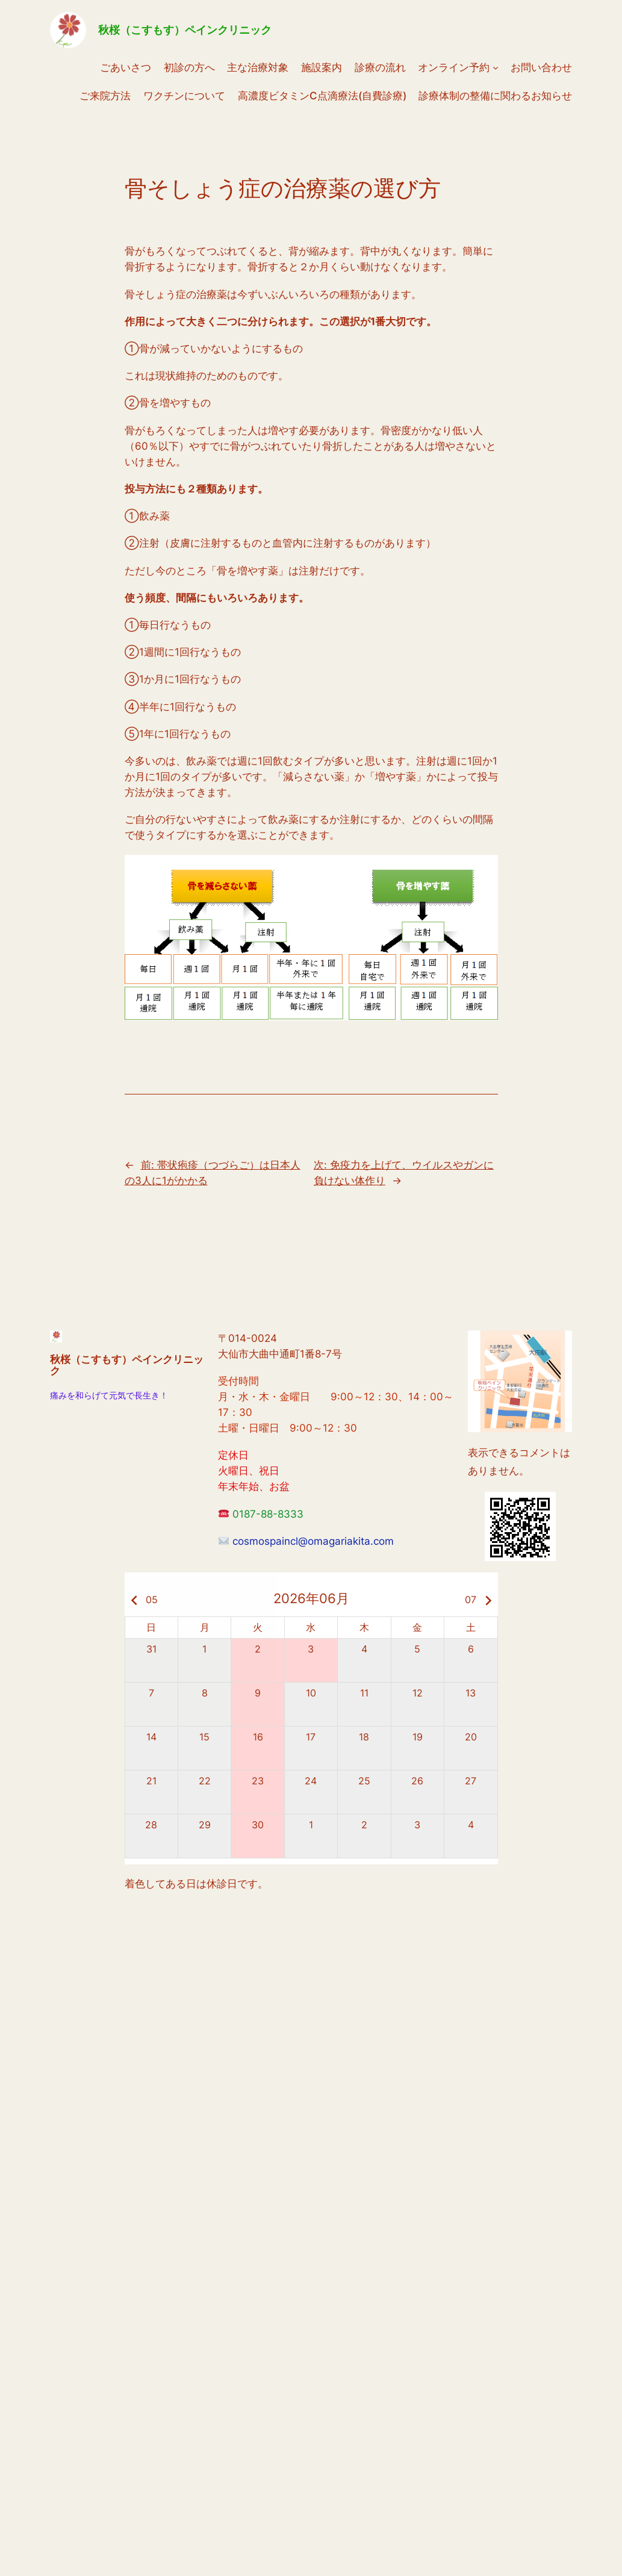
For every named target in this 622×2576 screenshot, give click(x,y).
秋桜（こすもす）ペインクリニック (185, 29)
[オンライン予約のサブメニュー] (496, 67)
